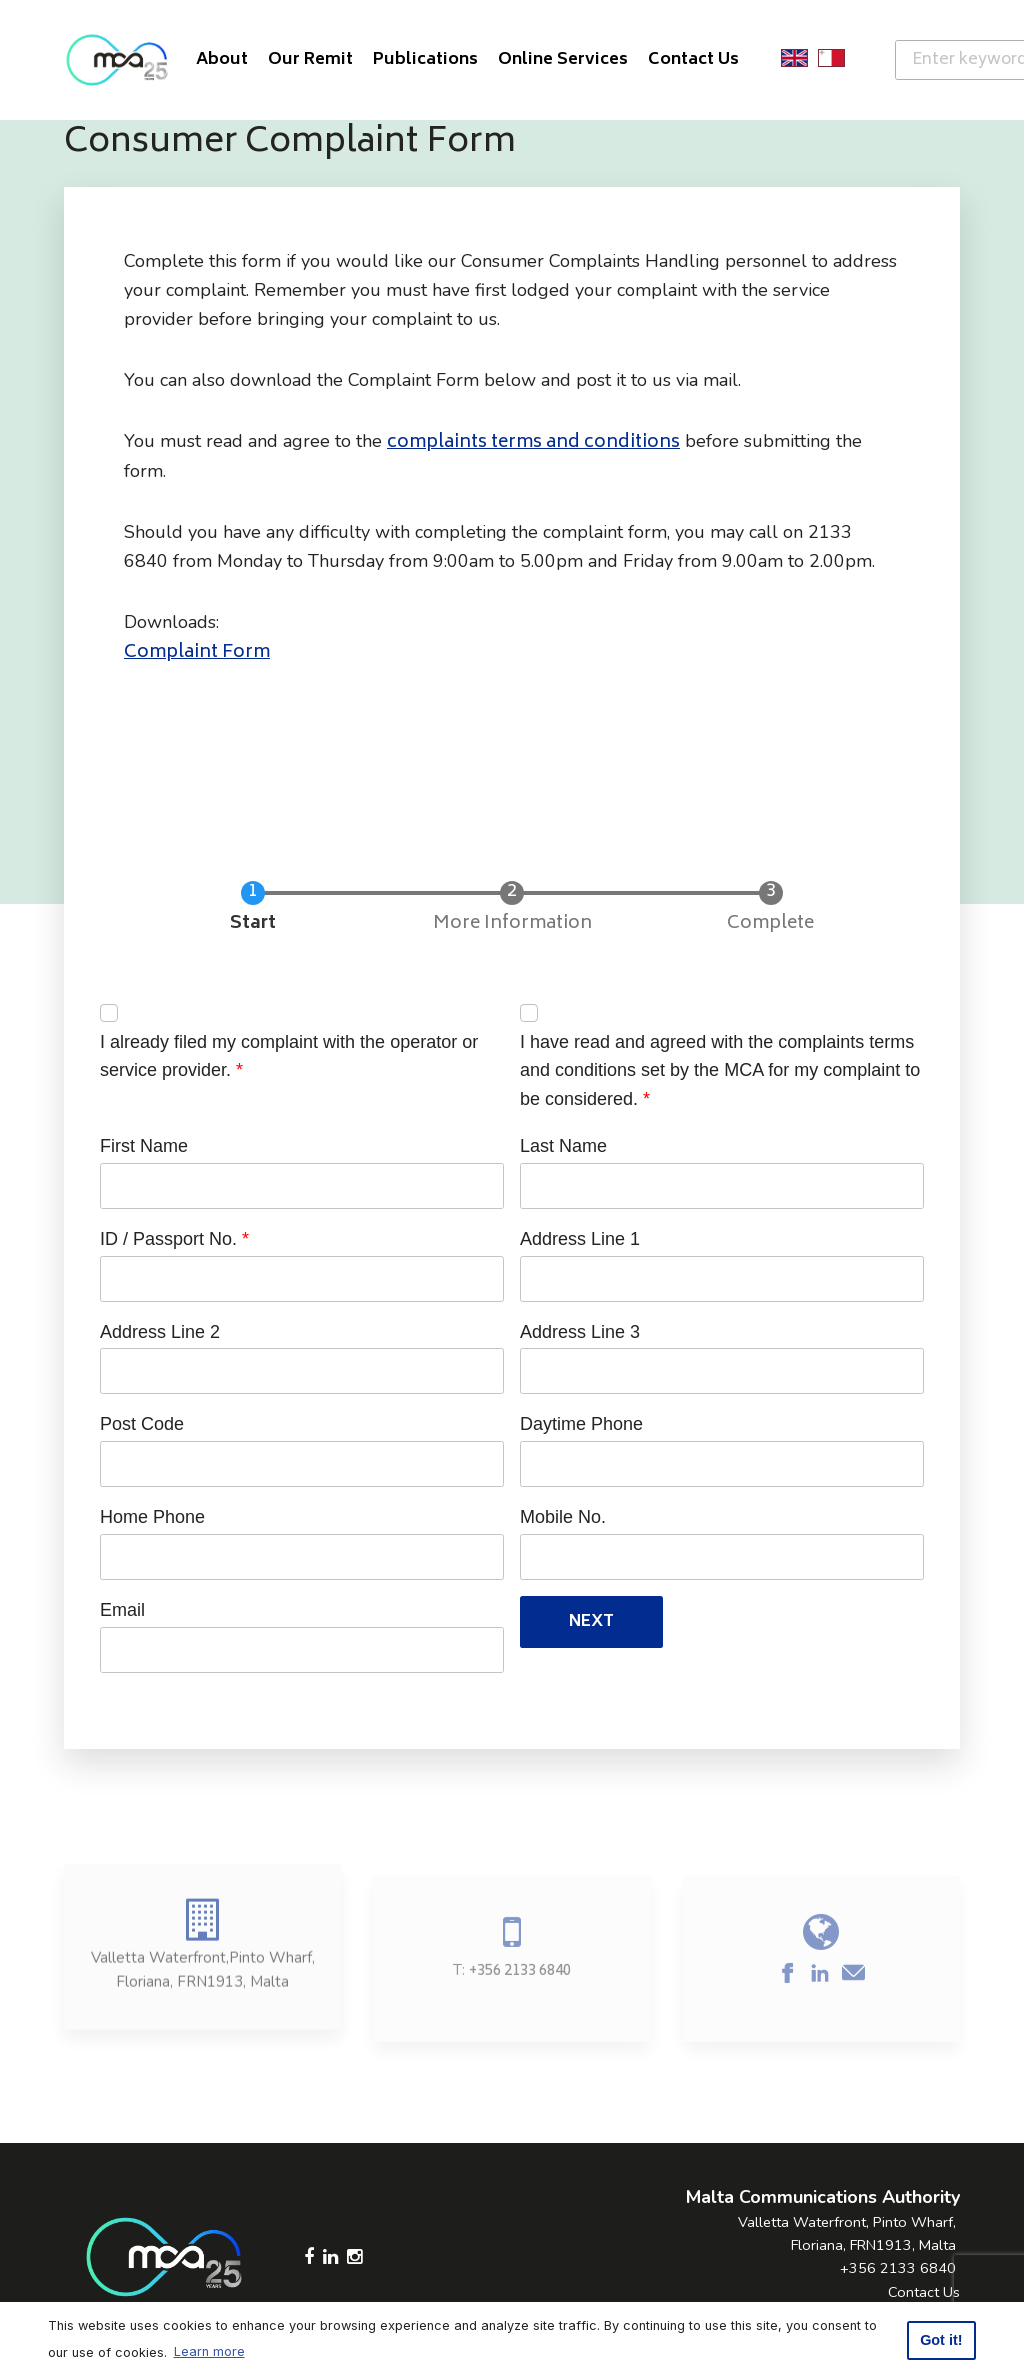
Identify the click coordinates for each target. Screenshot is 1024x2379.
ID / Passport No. (168, 1239)
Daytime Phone (581, 1424)
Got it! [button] (941, 2340)
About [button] (222, 60)
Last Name (563, 1146)
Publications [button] (425, 60)
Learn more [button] (209, 2351)
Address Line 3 (580, 1332)
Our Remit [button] (310, 60)
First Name (144, 1146)
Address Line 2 (160, 1332)
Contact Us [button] (693, 60)
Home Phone (152, 1517)
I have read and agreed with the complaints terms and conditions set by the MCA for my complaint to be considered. (720, 1071)
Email (122, 1610)
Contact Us (924, 2292)
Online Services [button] (563, 60)
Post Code (142, 1424)
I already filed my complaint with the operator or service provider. (289, 1056)
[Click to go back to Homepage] (117, 60)
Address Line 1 (580, 1239)
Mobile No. (563, 1517)
